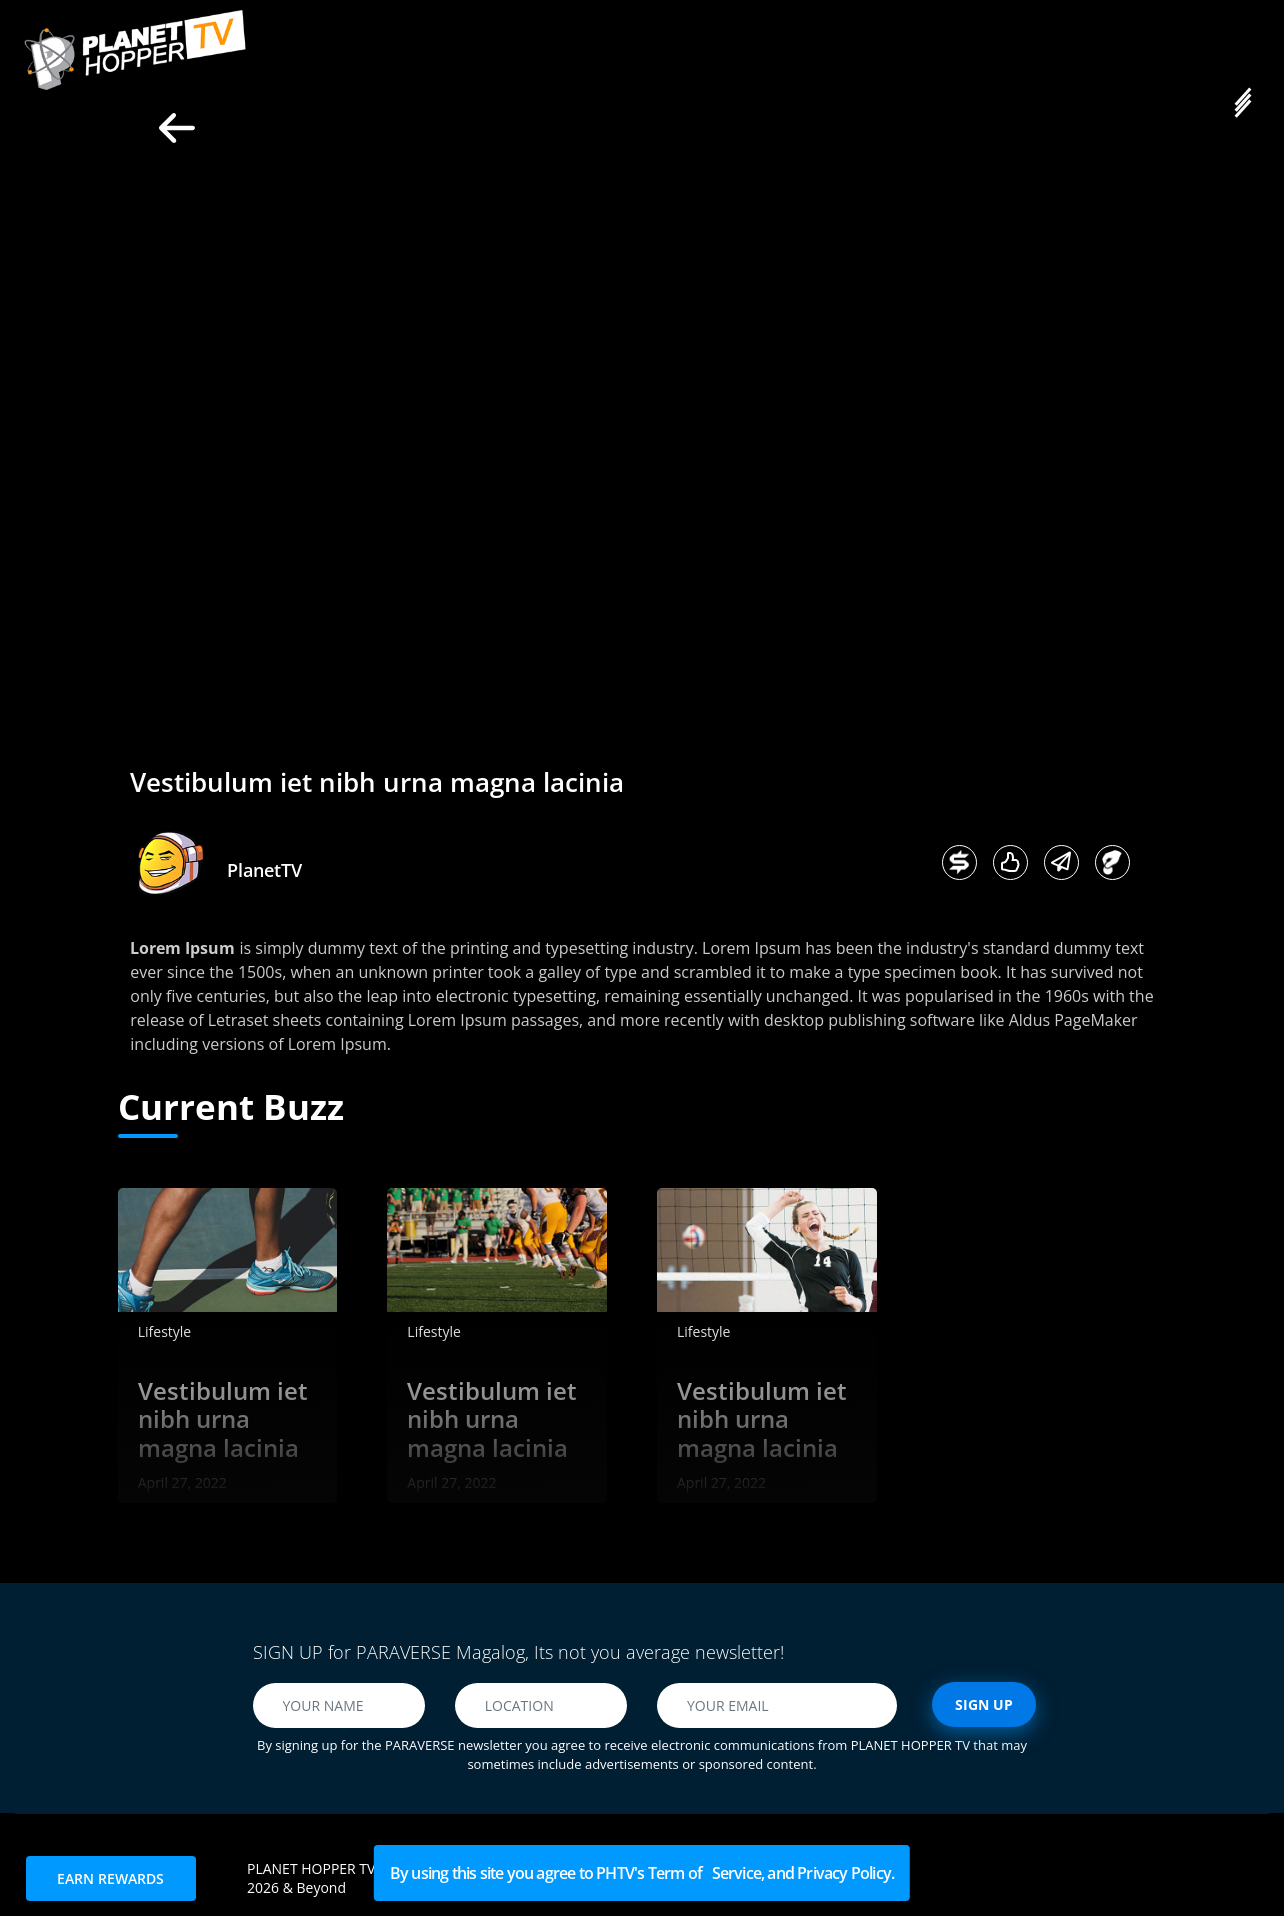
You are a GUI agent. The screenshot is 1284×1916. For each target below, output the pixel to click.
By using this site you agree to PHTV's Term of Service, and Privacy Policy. (642, 1873)
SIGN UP (984, 1704)
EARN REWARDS (110, 1878)
